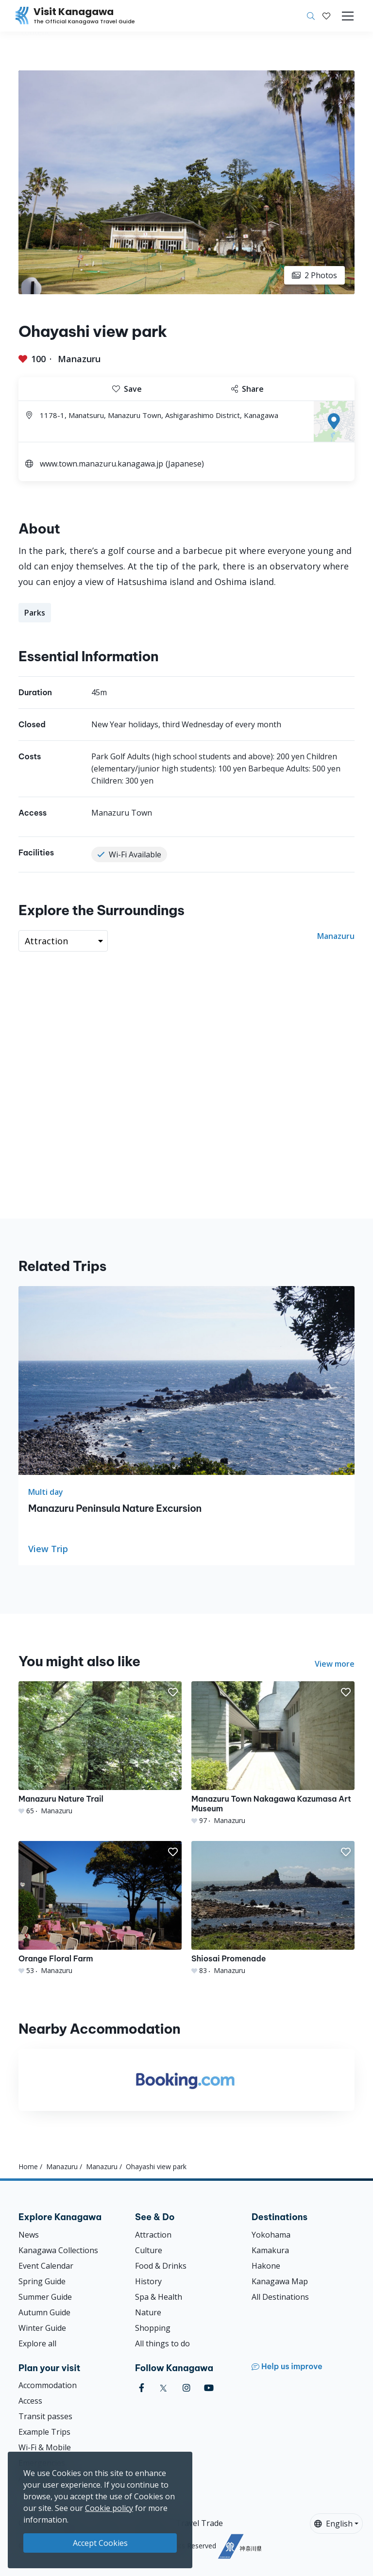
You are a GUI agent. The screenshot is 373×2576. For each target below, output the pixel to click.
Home (28, 2166)
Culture (148, 2250)
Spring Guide (42, 2281)
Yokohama (271, 2234)
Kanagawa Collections (58, 2250)
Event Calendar (45, 2265)
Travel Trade (199, 2523)
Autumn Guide (44, 2312)
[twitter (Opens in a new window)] (163, 2387)
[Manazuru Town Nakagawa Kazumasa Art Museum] (273, 1753)
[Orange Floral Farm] (100, 1908)
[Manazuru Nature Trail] (100, 1748)
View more (335, 1663)
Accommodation (47, 2385)
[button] (326, 16)
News (28, 2234)
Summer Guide (45, 2297)
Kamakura (270, 2250)
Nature (148, 2312)
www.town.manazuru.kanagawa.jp (101, 463)
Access (30, 2400)
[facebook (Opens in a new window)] (141, 2387)
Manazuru (79, 359)
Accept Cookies (100, 2543)
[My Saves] (326, 16)
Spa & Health (158, 2297)
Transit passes (45, 2416)
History (148, 2281)
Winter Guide (42, 2328)
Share (247, 389)
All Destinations (280, 2297)
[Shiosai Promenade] (273, 1908)
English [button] (333, 2523)
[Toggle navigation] (347, 16)
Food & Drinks (160, 2265)
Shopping (152, 2328)
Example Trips (44, 2431)
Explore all (37, 2343)
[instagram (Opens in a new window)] (186, 2387)
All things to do (162, 2343)
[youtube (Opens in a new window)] (209, 2387)
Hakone (266, 2265)
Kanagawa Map (280, 2281)
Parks (34, 612)
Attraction (153, 2234)
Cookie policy (109, 2508)
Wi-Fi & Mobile (44, 2447)
